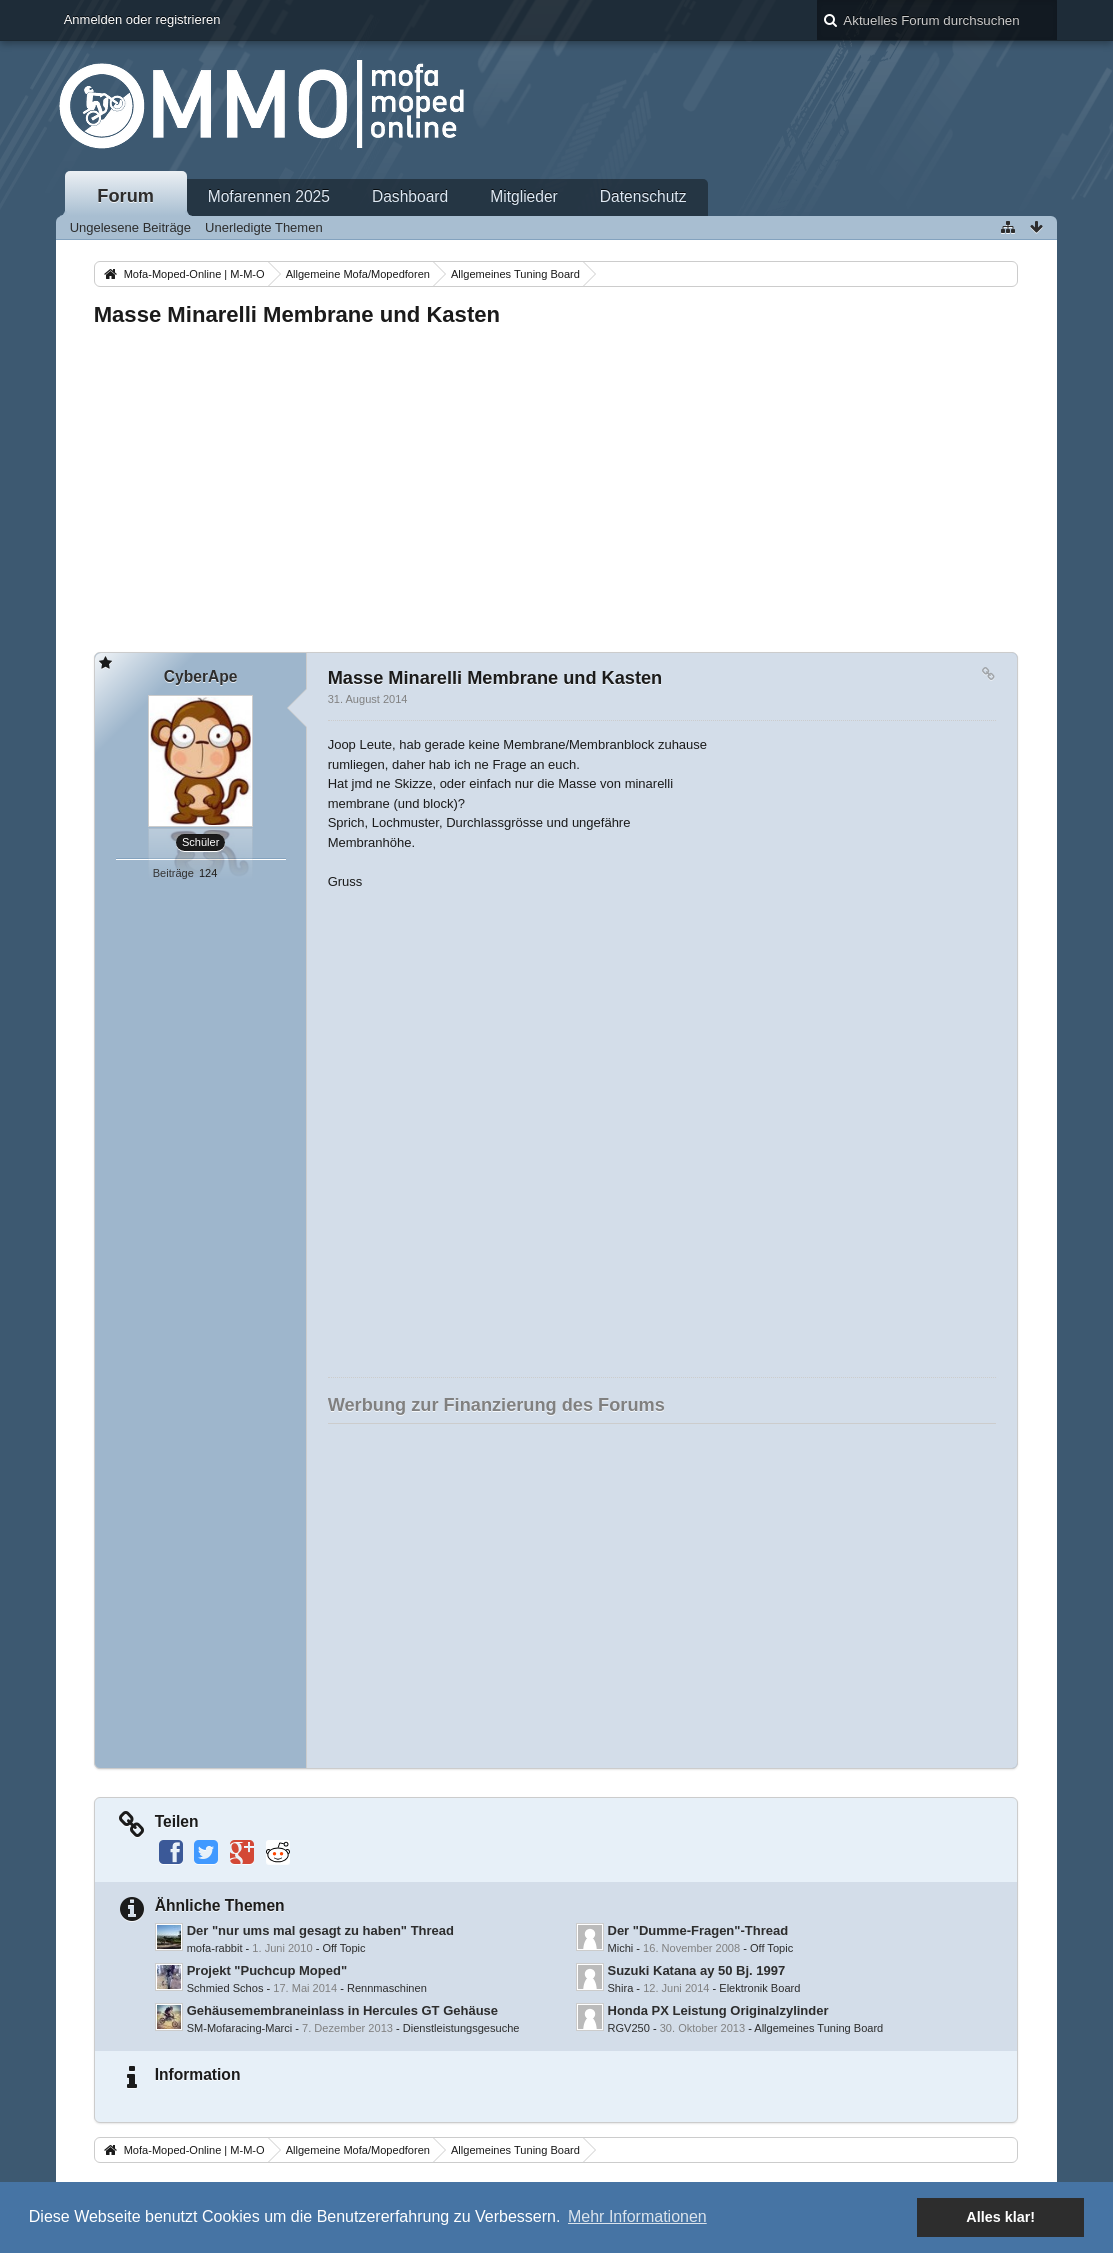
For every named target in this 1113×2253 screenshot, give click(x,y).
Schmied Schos (225, 1988)
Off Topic (343, 1948)
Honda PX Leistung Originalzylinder (718, 2010)
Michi (621, 1948)
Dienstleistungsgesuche (461, 2028)
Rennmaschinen (387, 1988)
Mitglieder (524, 196)
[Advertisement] (556, 484)
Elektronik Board (759, 1988)
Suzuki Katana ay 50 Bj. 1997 (697, 1970)
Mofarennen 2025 (269, 196)
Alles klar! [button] (1000, 2217)
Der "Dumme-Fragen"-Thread (698, 1930)
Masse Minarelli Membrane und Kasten (297, 314)
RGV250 (629, 2028)
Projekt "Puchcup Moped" (267, 1970)
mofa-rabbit (215, 1948)
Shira (621, 1988)
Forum (125, 196)
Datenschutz (643, 196)
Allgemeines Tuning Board (818, 2028)
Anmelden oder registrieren (142, 19)
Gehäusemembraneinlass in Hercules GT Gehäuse (342, 2010)
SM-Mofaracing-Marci (240, 2028)
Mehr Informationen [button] (637, 2216)
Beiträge (173, 873)
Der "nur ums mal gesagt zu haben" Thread (320, 1930)
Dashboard (410, 196)
